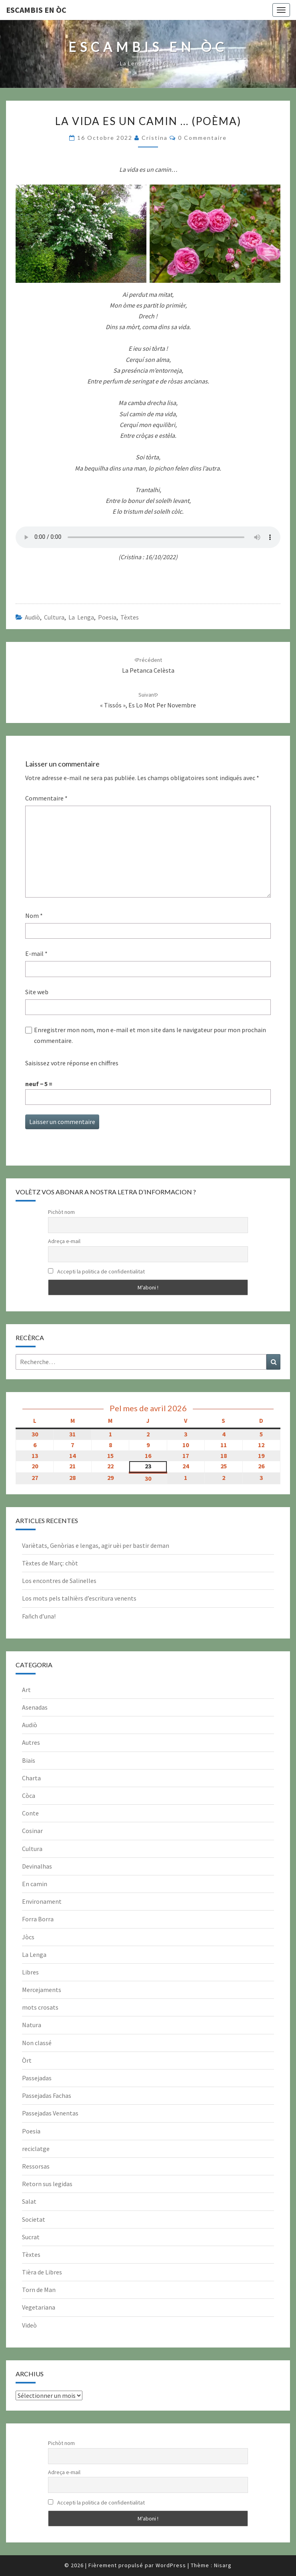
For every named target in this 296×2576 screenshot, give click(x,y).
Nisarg (223, 2565)
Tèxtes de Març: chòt (50, 1563)
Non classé (37, 2043)
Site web (36, 992)
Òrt (27, 2060)
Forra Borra (38, 1919)
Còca (28, 1795)
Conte (30, 1813)
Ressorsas (36, 2166)
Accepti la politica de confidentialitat (96, 1271)
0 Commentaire (202, 137)
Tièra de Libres (42, 2272)
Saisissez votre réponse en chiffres (71, 1063)
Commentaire (46, 798)
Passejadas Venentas (50, 2113)
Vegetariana (38, 2307)
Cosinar (32, 1831)
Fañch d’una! (39, 1616)
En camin (34, 1884)
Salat (29, 2201)
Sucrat (31, 2237)
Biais (28, 1760)
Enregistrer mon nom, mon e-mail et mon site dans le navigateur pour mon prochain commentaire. (150, 1035)
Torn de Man (39, 2290)
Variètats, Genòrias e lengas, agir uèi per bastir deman (95, 1545)
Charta (31, 1778)
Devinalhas (37, 1866)
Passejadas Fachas (46, 2095)
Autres (31, 1742)
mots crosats (40, 2007)
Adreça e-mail (64, 1241)
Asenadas (35, 1707)
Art (26, 1690)
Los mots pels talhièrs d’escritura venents (79, 1598)
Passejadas (37, 2078)
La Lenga (81, 617)
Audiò (32, 617)
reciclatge (36, 2149)
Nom (34, 916)
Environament (42, 1901)
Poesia (107, 617)
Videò (29, 2325)
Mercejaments (41, 1990)
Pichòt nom (61, 1212)
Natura (31, 2025)
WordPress (171, 2565)
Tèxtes (129, 617)
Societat (33, 2219)
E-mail (36, 953)
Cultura (54, 617)
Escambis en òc (36, 10)
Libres (30, 1972)
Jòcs (28, 1937)
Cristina (155, 137)
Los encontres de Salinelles (59, 1581)
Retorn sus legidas (47, 2184)
